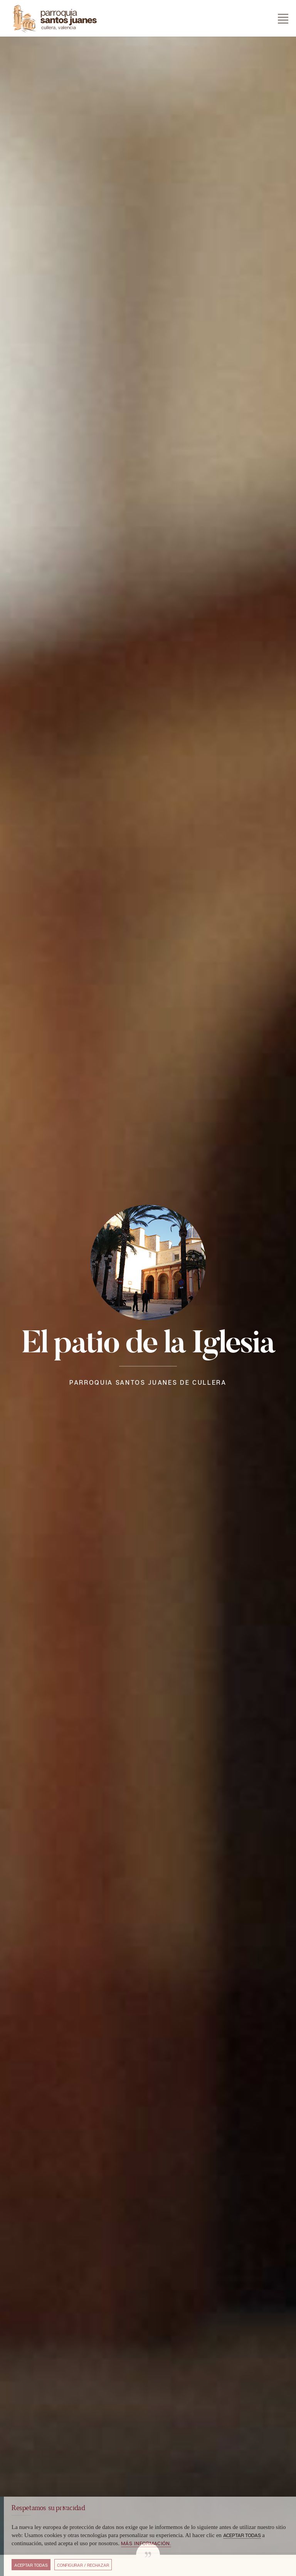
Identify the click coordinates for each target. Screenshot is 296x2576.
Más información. (146, 2543)
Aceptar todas (31, 2565)
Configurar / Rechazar (83, 2565)
